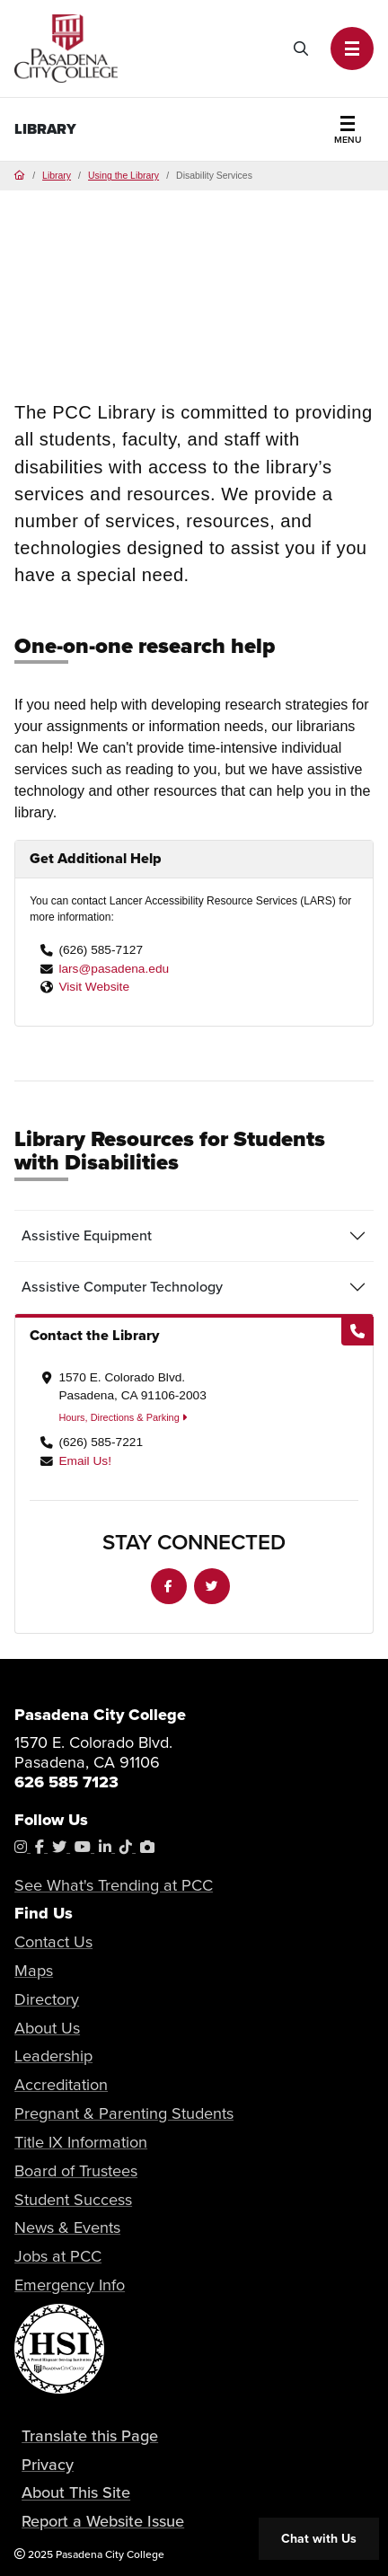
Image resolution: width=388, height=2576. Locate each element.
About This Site (76, 2493)
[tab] (194, 1236)
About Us (47, 2028)
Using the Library (123, 176)
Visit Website (93, 986)
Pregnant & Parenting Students (124, 2113)
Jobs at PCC (57, 2256)
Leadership (53, 2055)
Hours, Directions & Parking (122, 1417)
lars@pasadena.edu (113, 968)
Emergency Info (69, 2284)
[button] (352, 48)
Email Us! (84, 1461)
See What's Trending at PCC (113, 1885)
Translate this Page (90, 2435)
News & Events (67, 2227)
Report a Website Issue (103, 2521)
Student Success (73, 2199)
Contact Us (53, 1941)
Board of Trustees (75, 2170)
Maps (33, 1970)
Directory (46, 1999)
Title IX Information (80, 2142)
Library (45, 129)
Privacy (48, 2464)
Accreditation (61, 2084)
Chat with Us (319, 2538)
